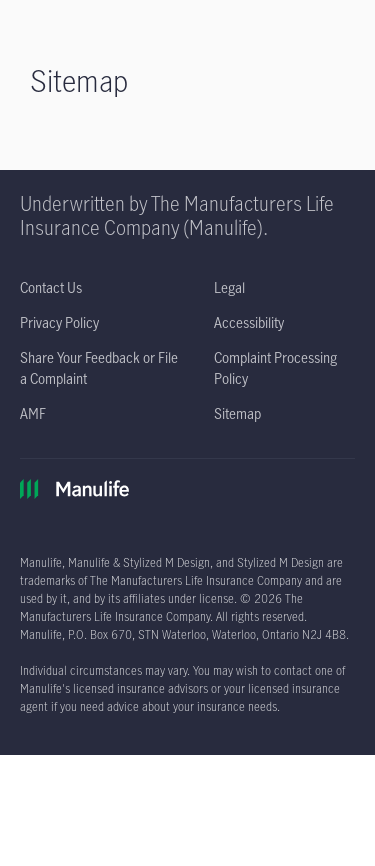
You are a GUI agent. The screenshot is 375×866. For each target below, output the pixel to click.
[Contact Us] (51, 287)
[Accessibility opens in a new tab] (249, 322)
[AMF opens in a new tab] (33, 413)
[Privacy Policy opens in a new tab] (59, 322)
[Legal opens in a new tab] (229, 287)
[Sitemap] (237, 413)
